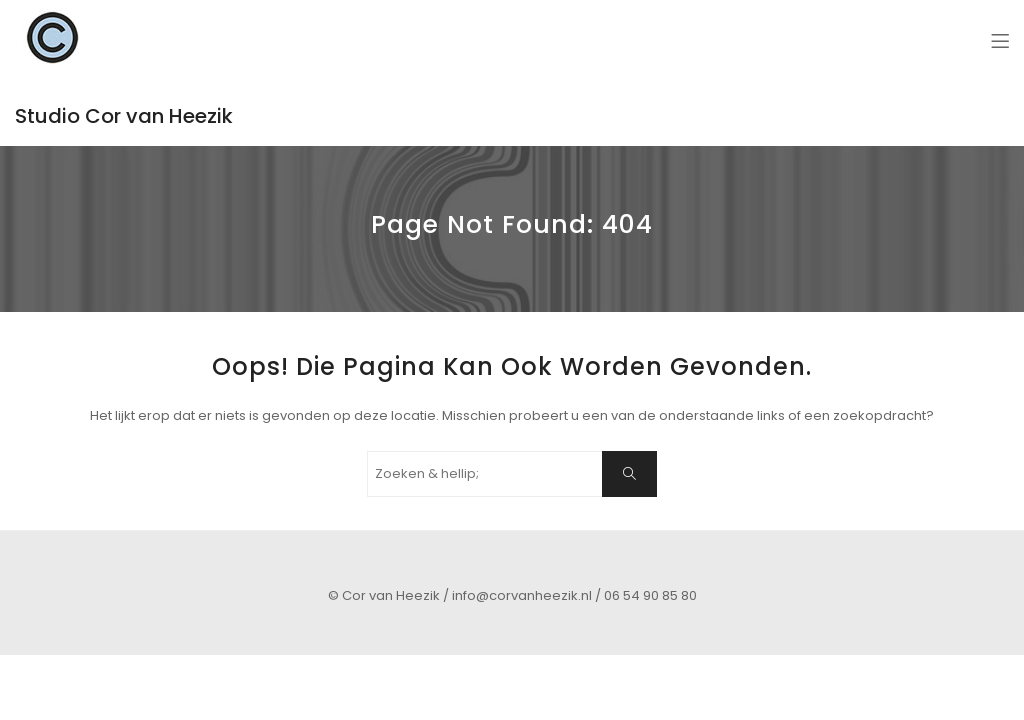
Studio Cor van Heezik (124, 116)
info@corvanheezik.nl (522, 595)
